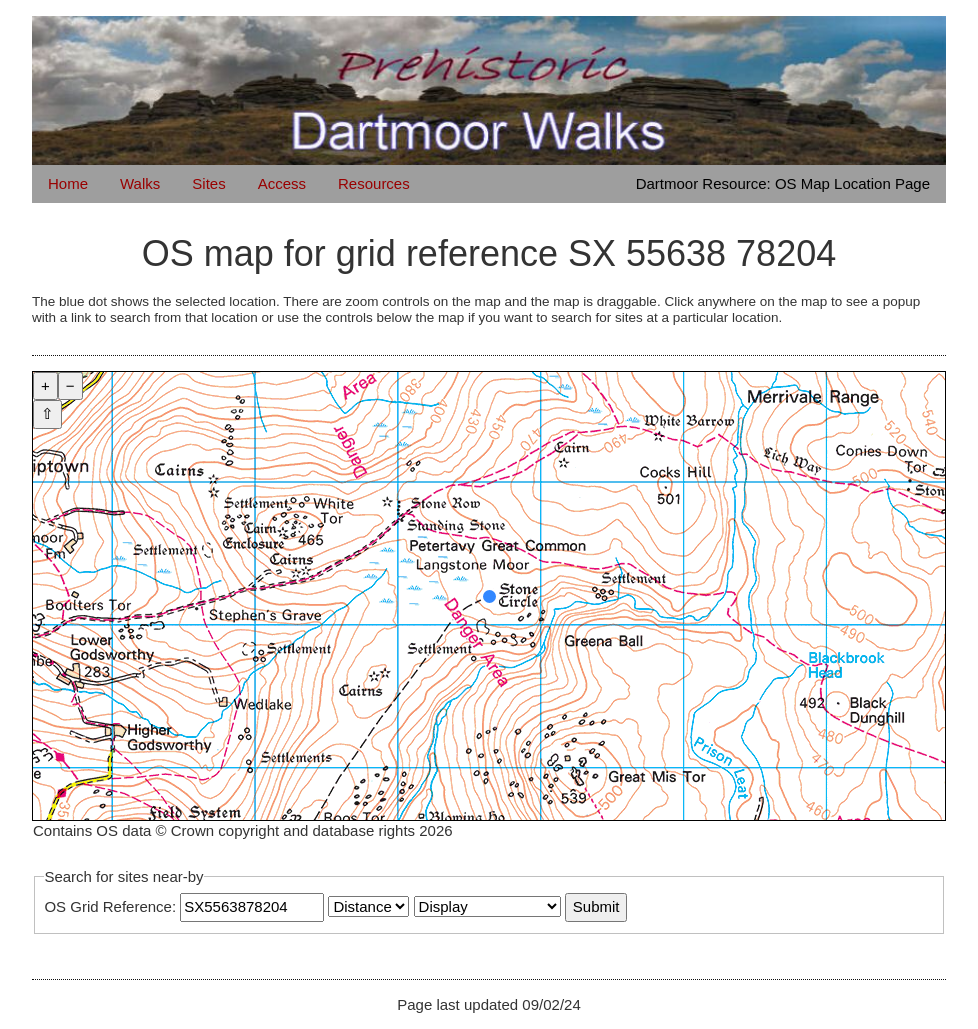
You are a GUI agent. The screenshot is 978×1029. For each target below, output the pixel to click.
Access (282, 183)
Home (68, 183)
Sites (208, 183)
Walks (140, 183)
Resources (374, 183)
